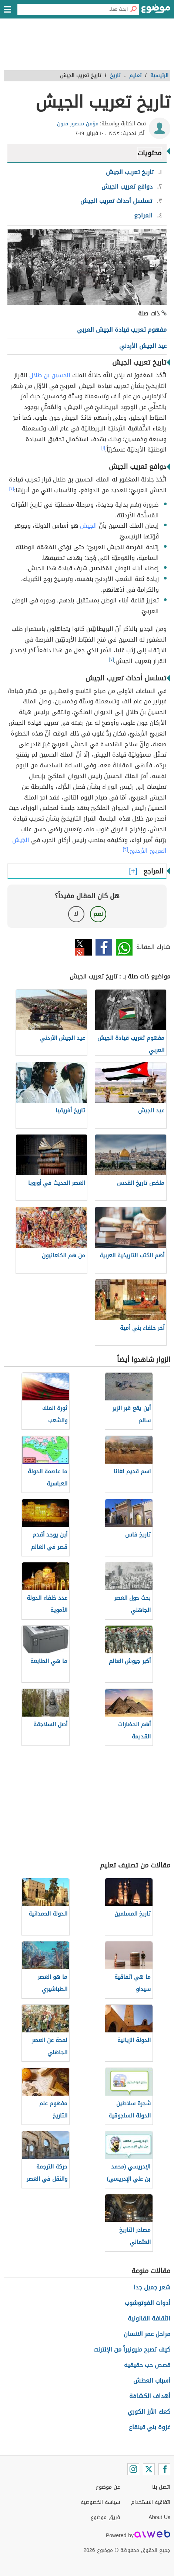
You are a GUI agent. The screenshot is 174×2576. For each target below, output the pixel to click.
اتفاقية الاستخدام (150, 2502)
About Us (159, 2517)
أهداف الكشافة (149, 2396)
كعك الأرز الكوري (149, 2411)
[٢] (11, 488)
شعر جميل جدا (152, 2287)
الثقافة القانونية (149, 2318)
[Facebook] (164, 2469)
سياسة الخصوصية (100, 2502)
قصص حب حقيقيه (147, 2365)
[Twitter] (149, 2469)
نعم (98, 914)
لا (76, 914)
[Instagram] (133, 2469)
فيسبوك (104, 947)
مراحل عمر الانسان (147, 2334)
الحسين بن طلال (49, 375)
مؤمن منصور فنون (77, 124)
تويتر (83, 947)
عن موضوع (108, 2487)
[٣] (125, 849)
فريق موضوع (105, 2517)
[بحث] (133, 9)
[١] (103, 448)
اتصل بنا (161, 2487)
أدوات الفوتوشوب (147, 2303)
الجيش (88, 525)
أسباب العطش (151, 2380)
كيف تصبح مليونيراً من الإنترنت (131, 2349)
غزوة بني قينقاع (149, 2427)
